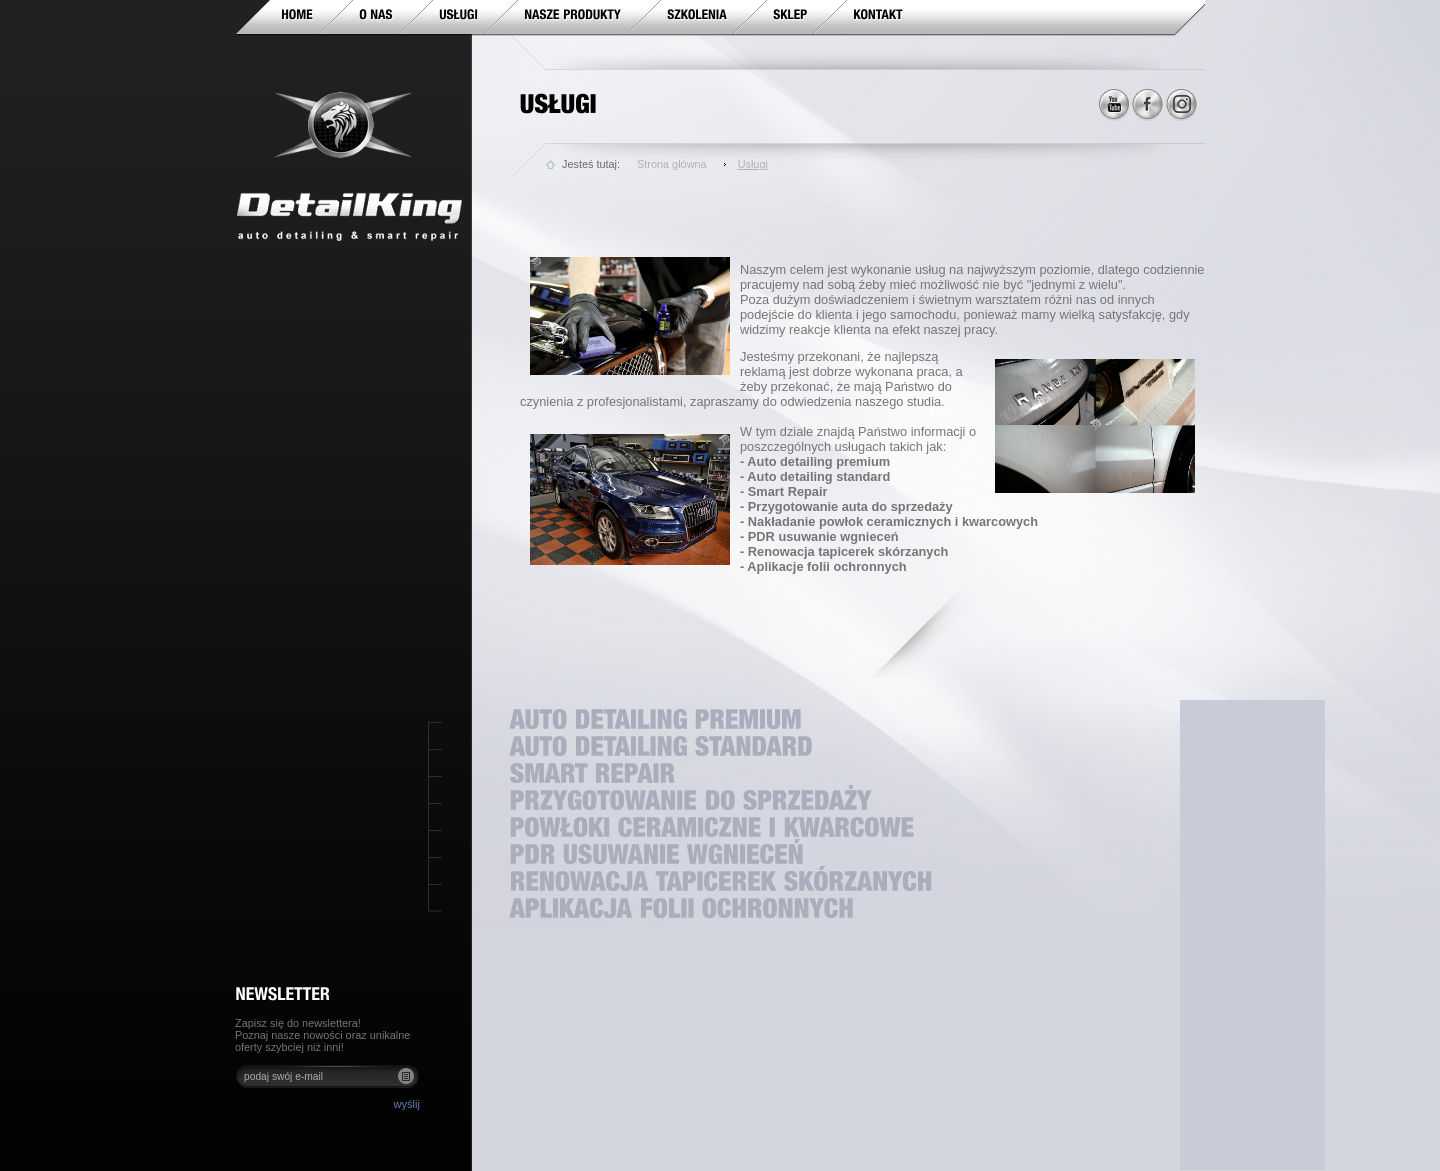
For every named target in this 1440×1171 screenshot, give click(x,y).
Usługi (753, 164)
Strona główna (672, 164)
